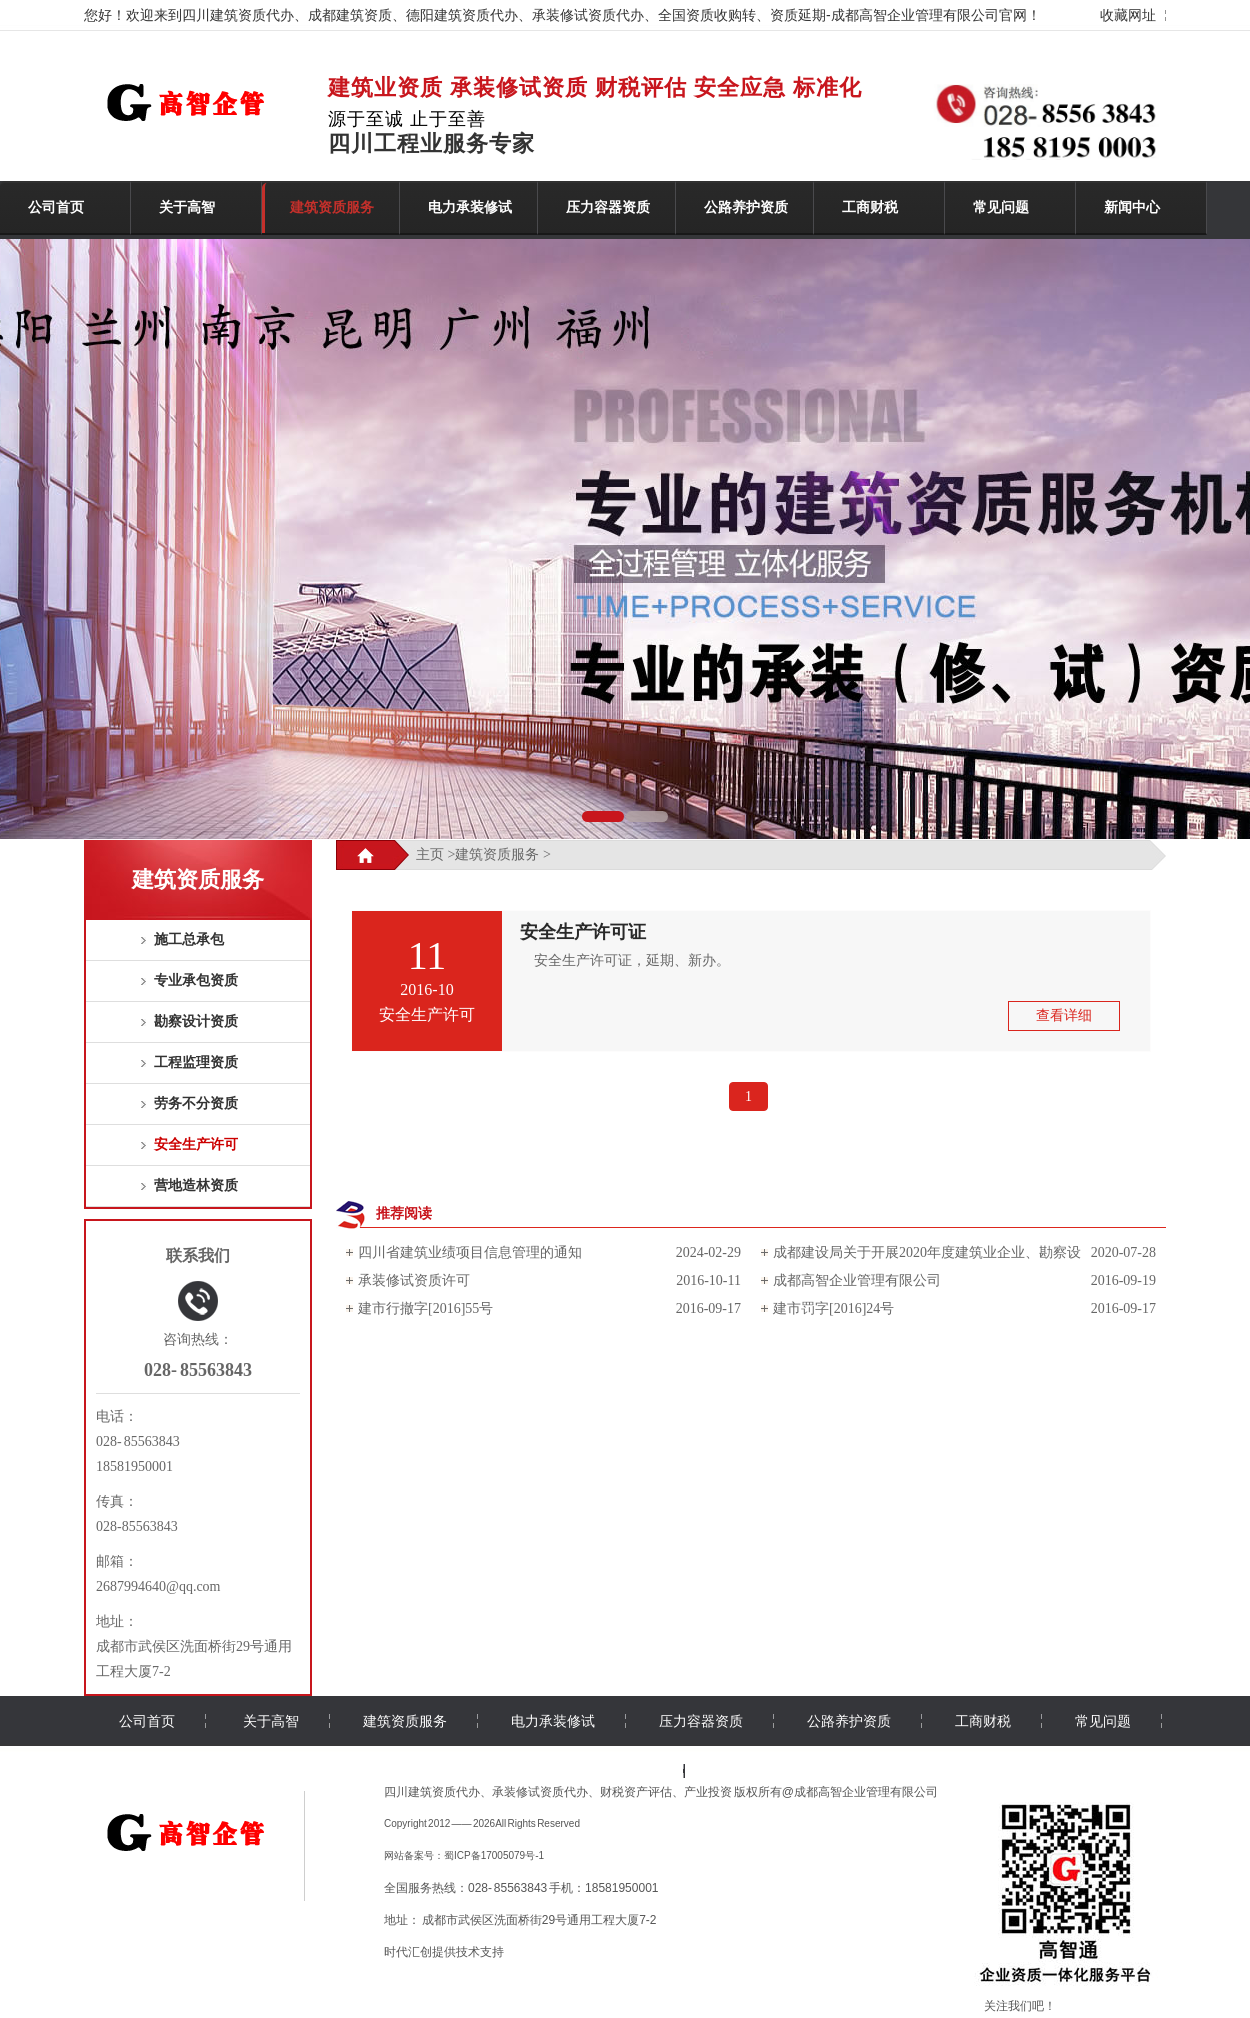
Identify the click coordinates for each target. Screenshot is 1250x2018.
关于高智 (187, 207)
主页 (430, 854)
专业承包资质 (196, 980)
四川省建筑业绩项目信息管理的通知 (470, 1252)
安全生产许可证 (583, 932)
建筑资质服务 (332, 207)
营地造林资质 (196, 1185)
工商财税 (870, 207)
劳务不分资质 (196, 1103)
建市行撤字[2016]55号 (425, 1308)
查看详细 (1064, 1015)
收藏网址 (1128, 15)
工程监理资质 (196, 1062)
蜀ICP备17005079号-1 (494, 1855)
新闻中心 (1132, 207)
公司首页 (56, 207)
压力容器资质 (608, 207)
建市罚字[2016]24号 (833, 1308)
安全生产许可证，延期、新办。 (625, 960)
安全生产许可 (196, 1144)
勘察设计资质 (196, 1021)
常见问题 (1001, 207)
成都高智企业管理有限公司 (857, 1280)
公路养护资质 (746, 207)
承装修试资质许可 (414, 1280)
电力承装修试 (470, 207)
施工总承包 (189, 939)
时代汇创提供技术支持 (444, 1952)
